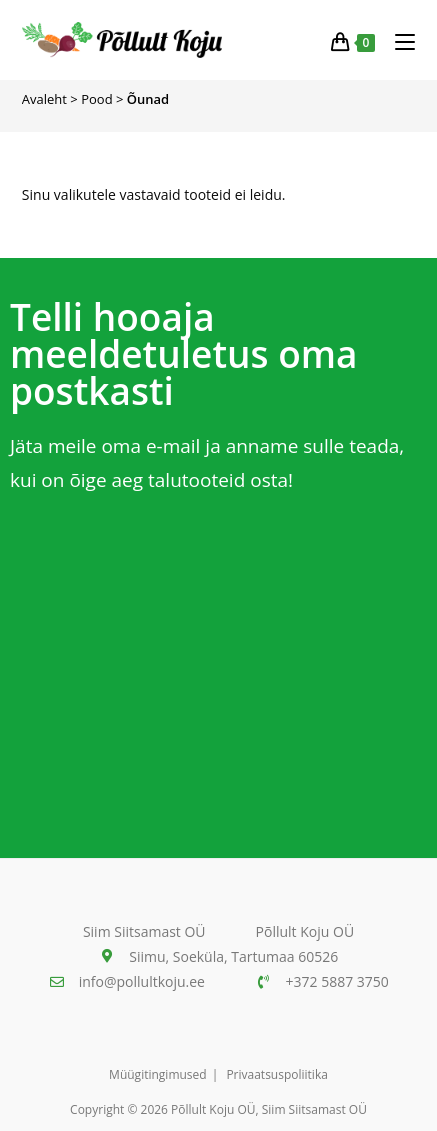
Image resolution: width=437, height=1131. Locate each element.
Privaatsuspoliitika (276, 1074)
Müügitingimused (158, 1074)
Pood (96, 99)
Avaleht (44, 99)
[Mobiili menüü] (397, 40)
